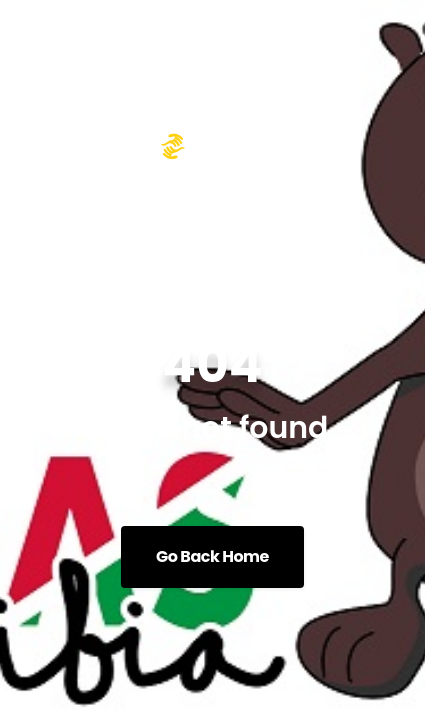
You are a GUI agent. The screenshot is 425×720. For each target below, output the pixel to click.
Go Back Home (212, 556)
